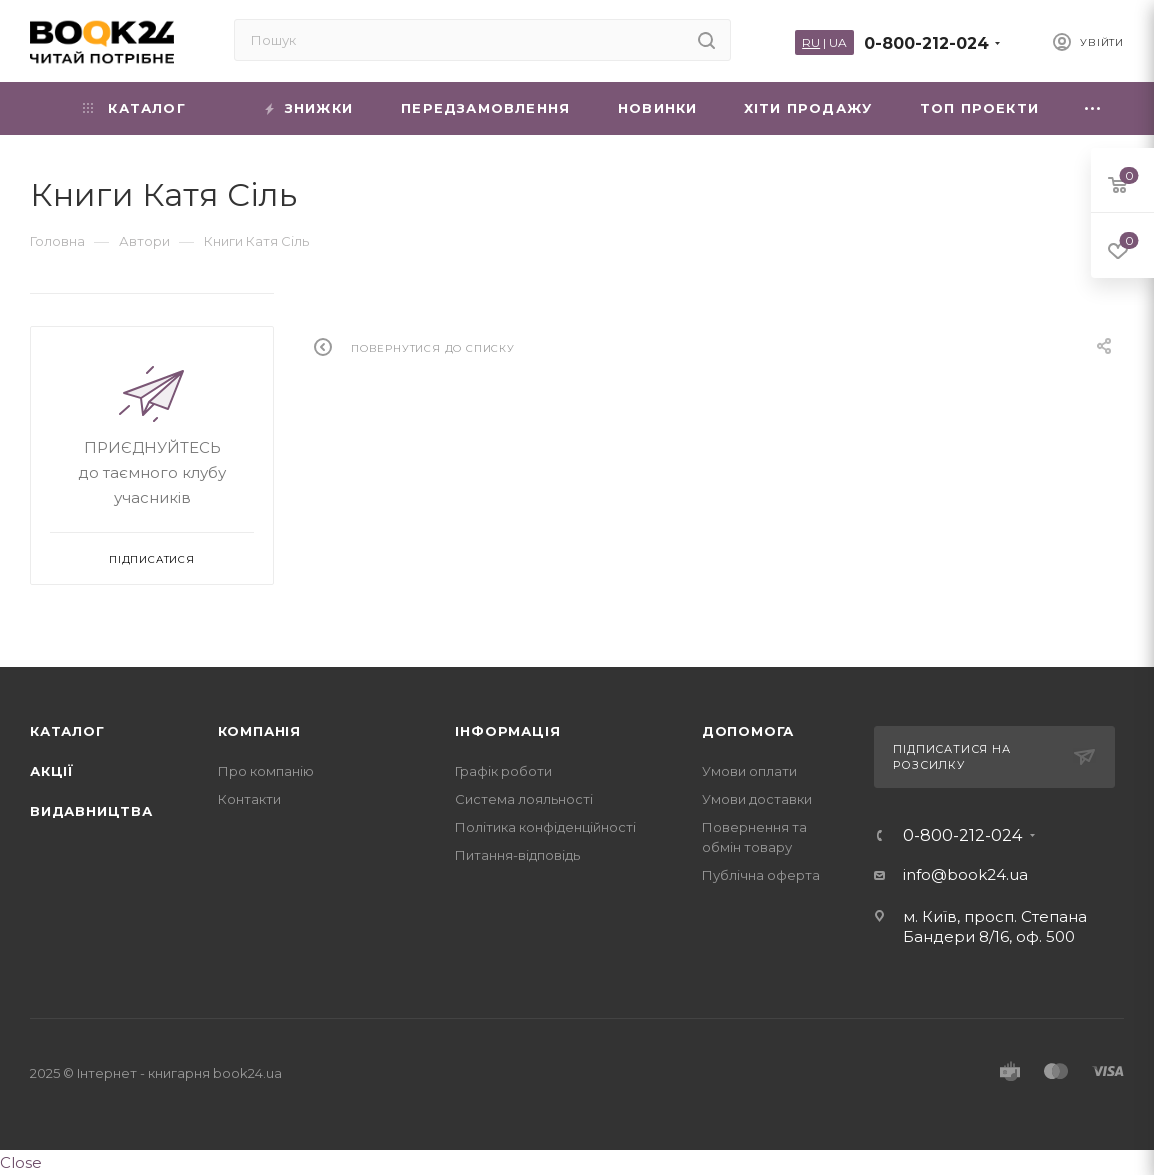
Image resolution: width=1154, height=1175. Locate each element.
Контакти (249, 799)
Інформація (507, 731)
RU (811, 42)
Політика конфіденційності (545, 827)
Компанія (259, 731)
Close (21, 1162)
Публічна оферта (761, 875)
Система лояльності (524, 799)
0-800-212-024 (926, 43)
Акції (52, 771)
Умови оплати (749, 771)
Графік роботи (503, 771)
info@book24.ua (965, 874)
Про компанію (266, 771)
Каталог (67, 731)
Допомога (748, 731)
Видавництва (91, 811)
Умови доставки (757, 799)
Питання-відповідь (517, 855)
